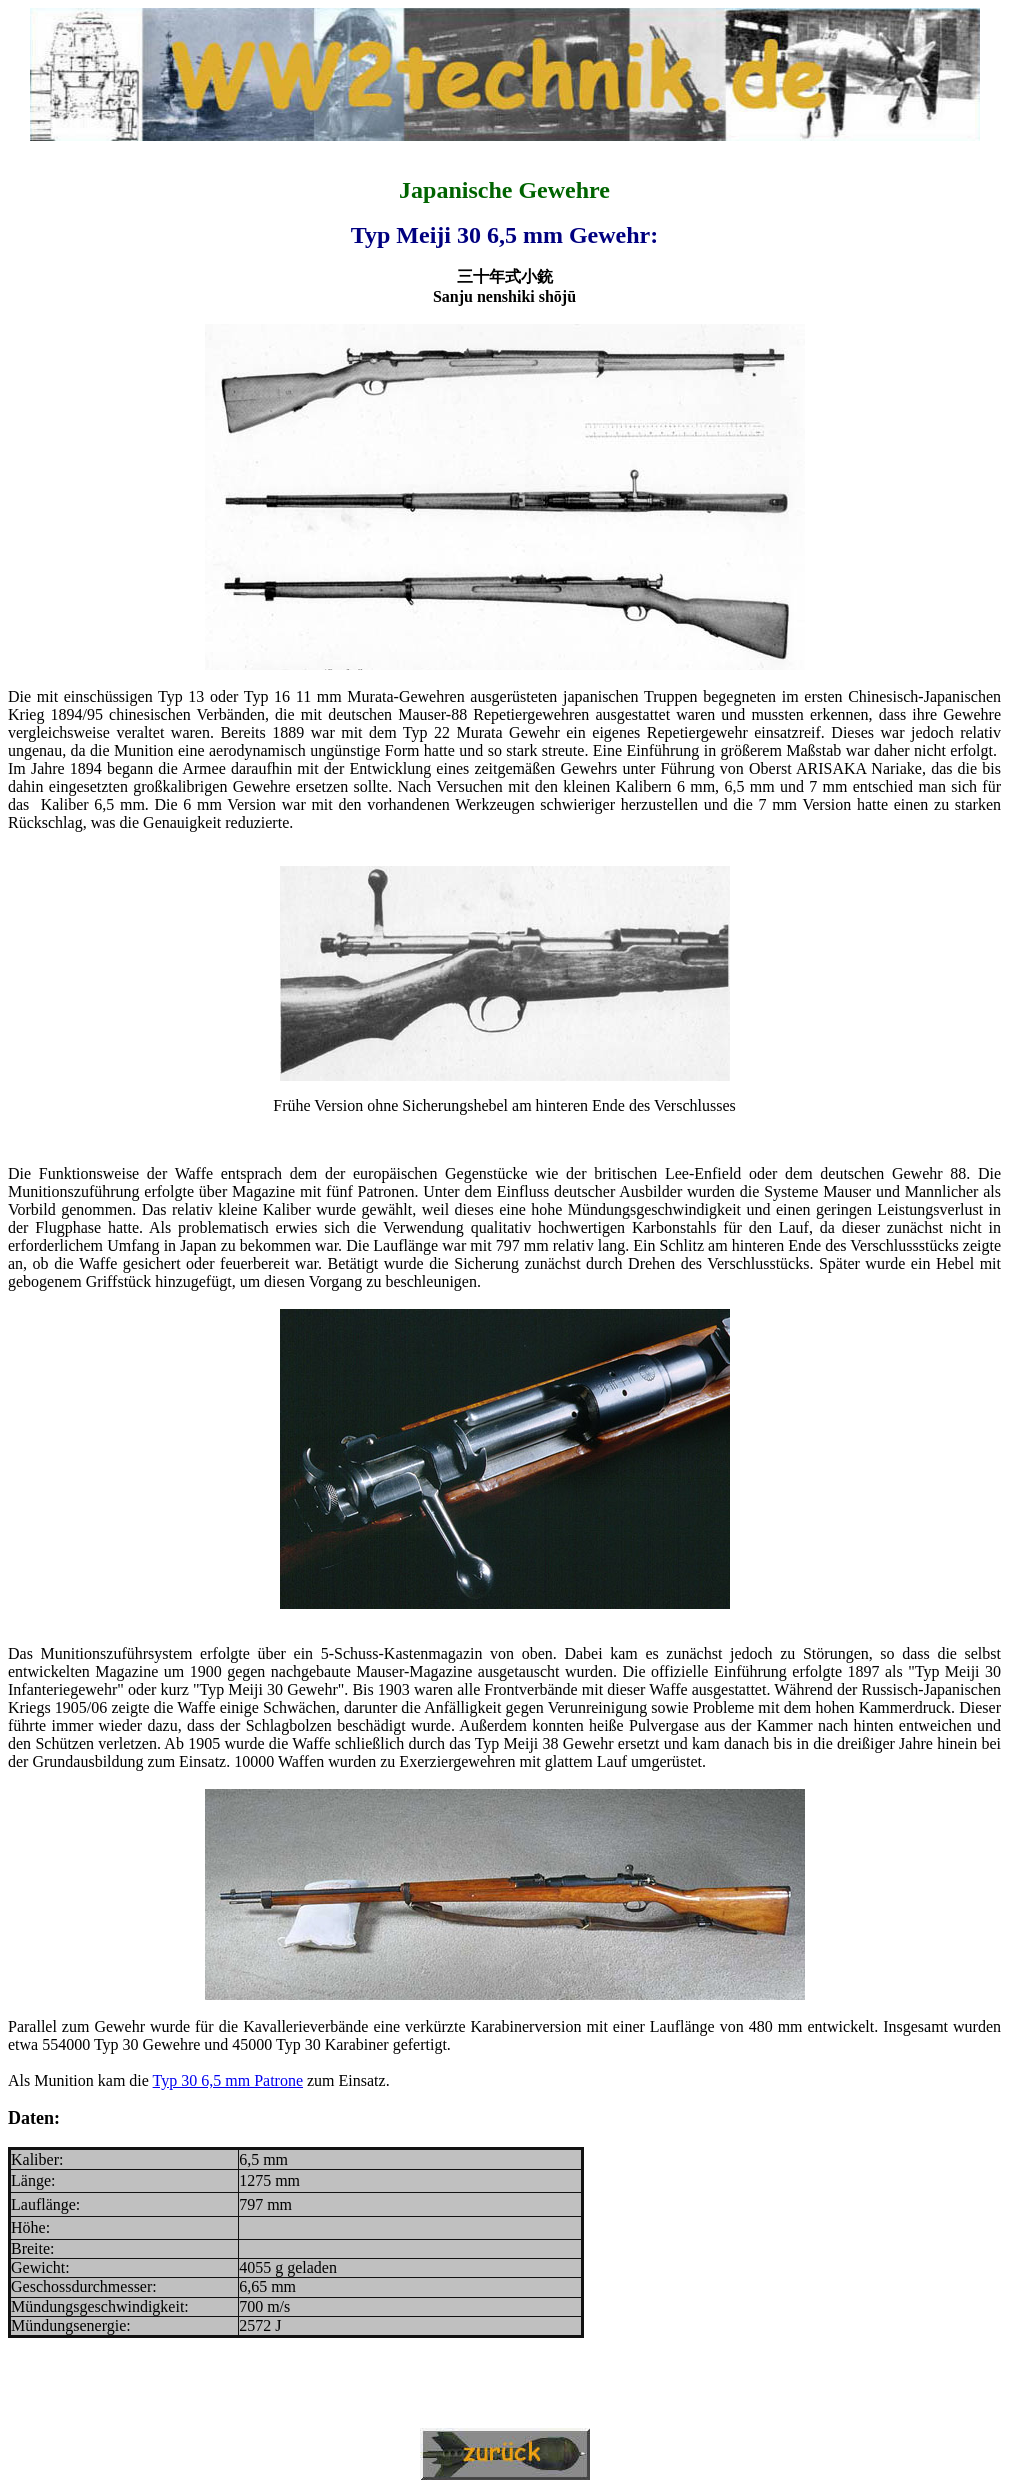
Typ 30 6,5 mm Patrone (228, 2080)
